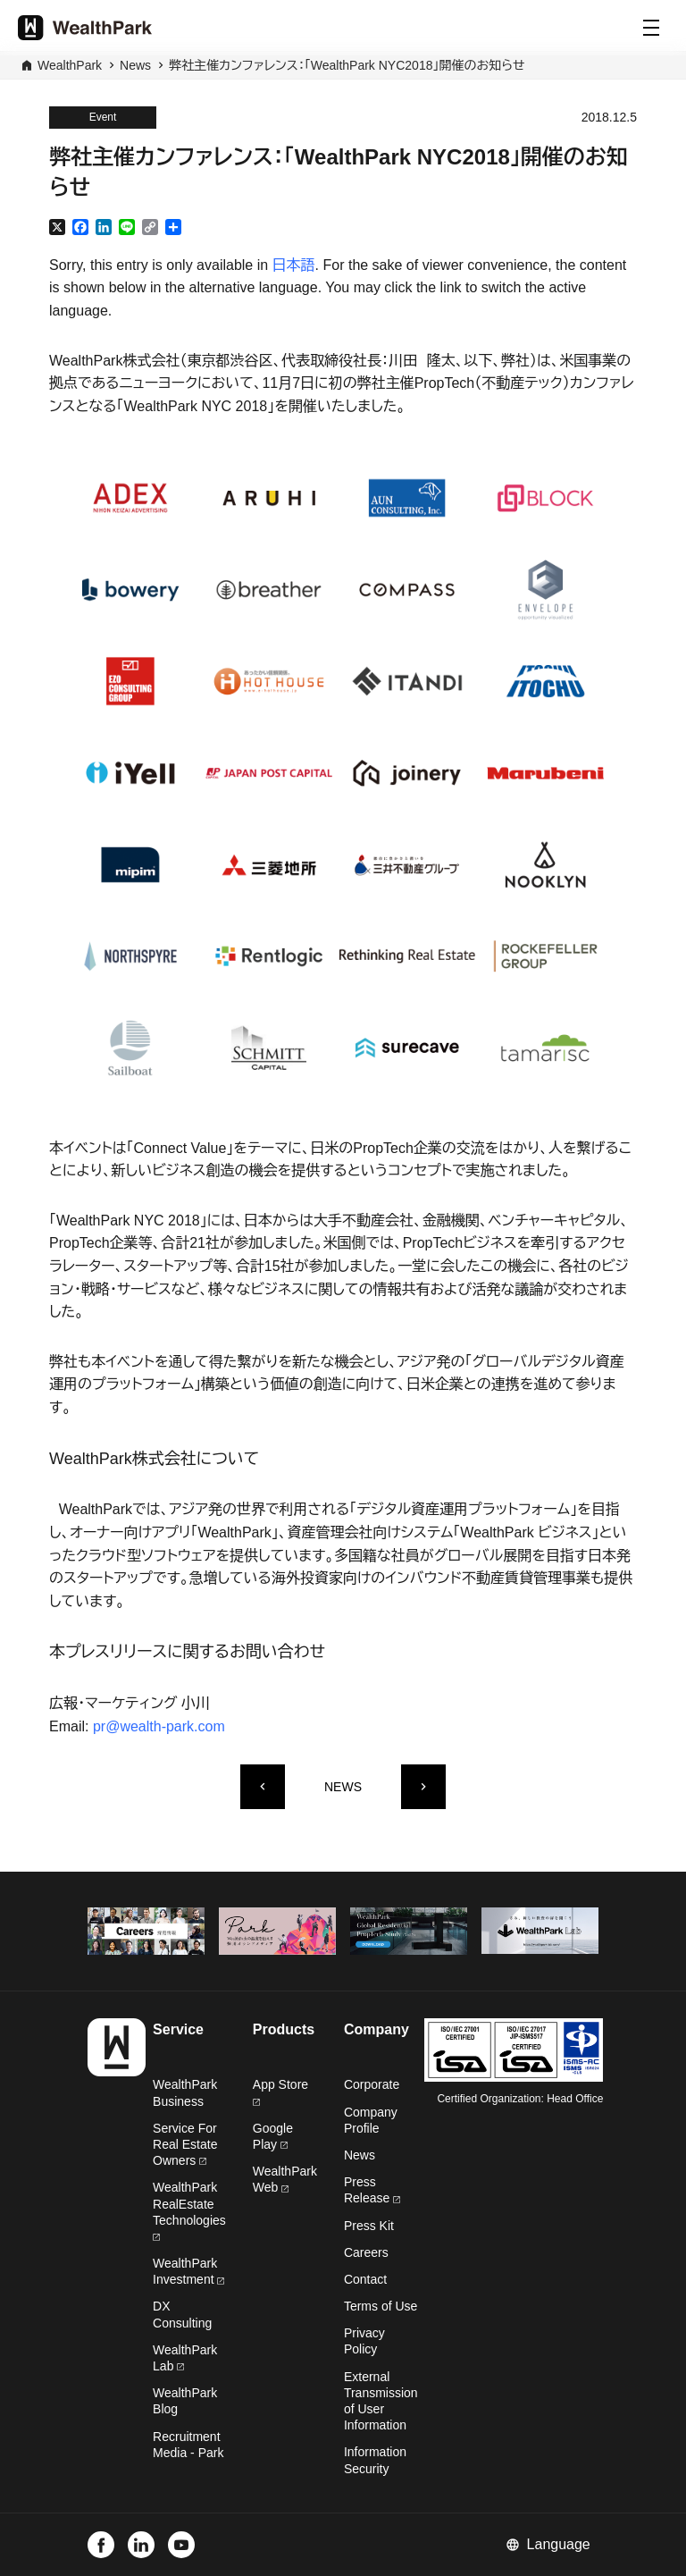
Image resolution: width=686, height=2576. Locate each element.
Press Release (372, 2190)
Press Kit (369, 2225)
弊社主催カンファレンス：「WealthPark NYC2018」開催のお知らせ (347, 65)
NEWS (343, 1787)
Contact (365, 2279)
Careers (366, 2252)
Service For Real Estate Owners (185, 2144)
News (135, 65)
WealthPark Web (285, 2179)
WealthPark (70, 65)
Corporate (371, 2084)
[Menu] (651, 28)
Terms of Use (380, 2306)
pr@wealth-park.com (159, 1726)
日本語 (293, 265)
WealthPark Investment (188, 2271)
